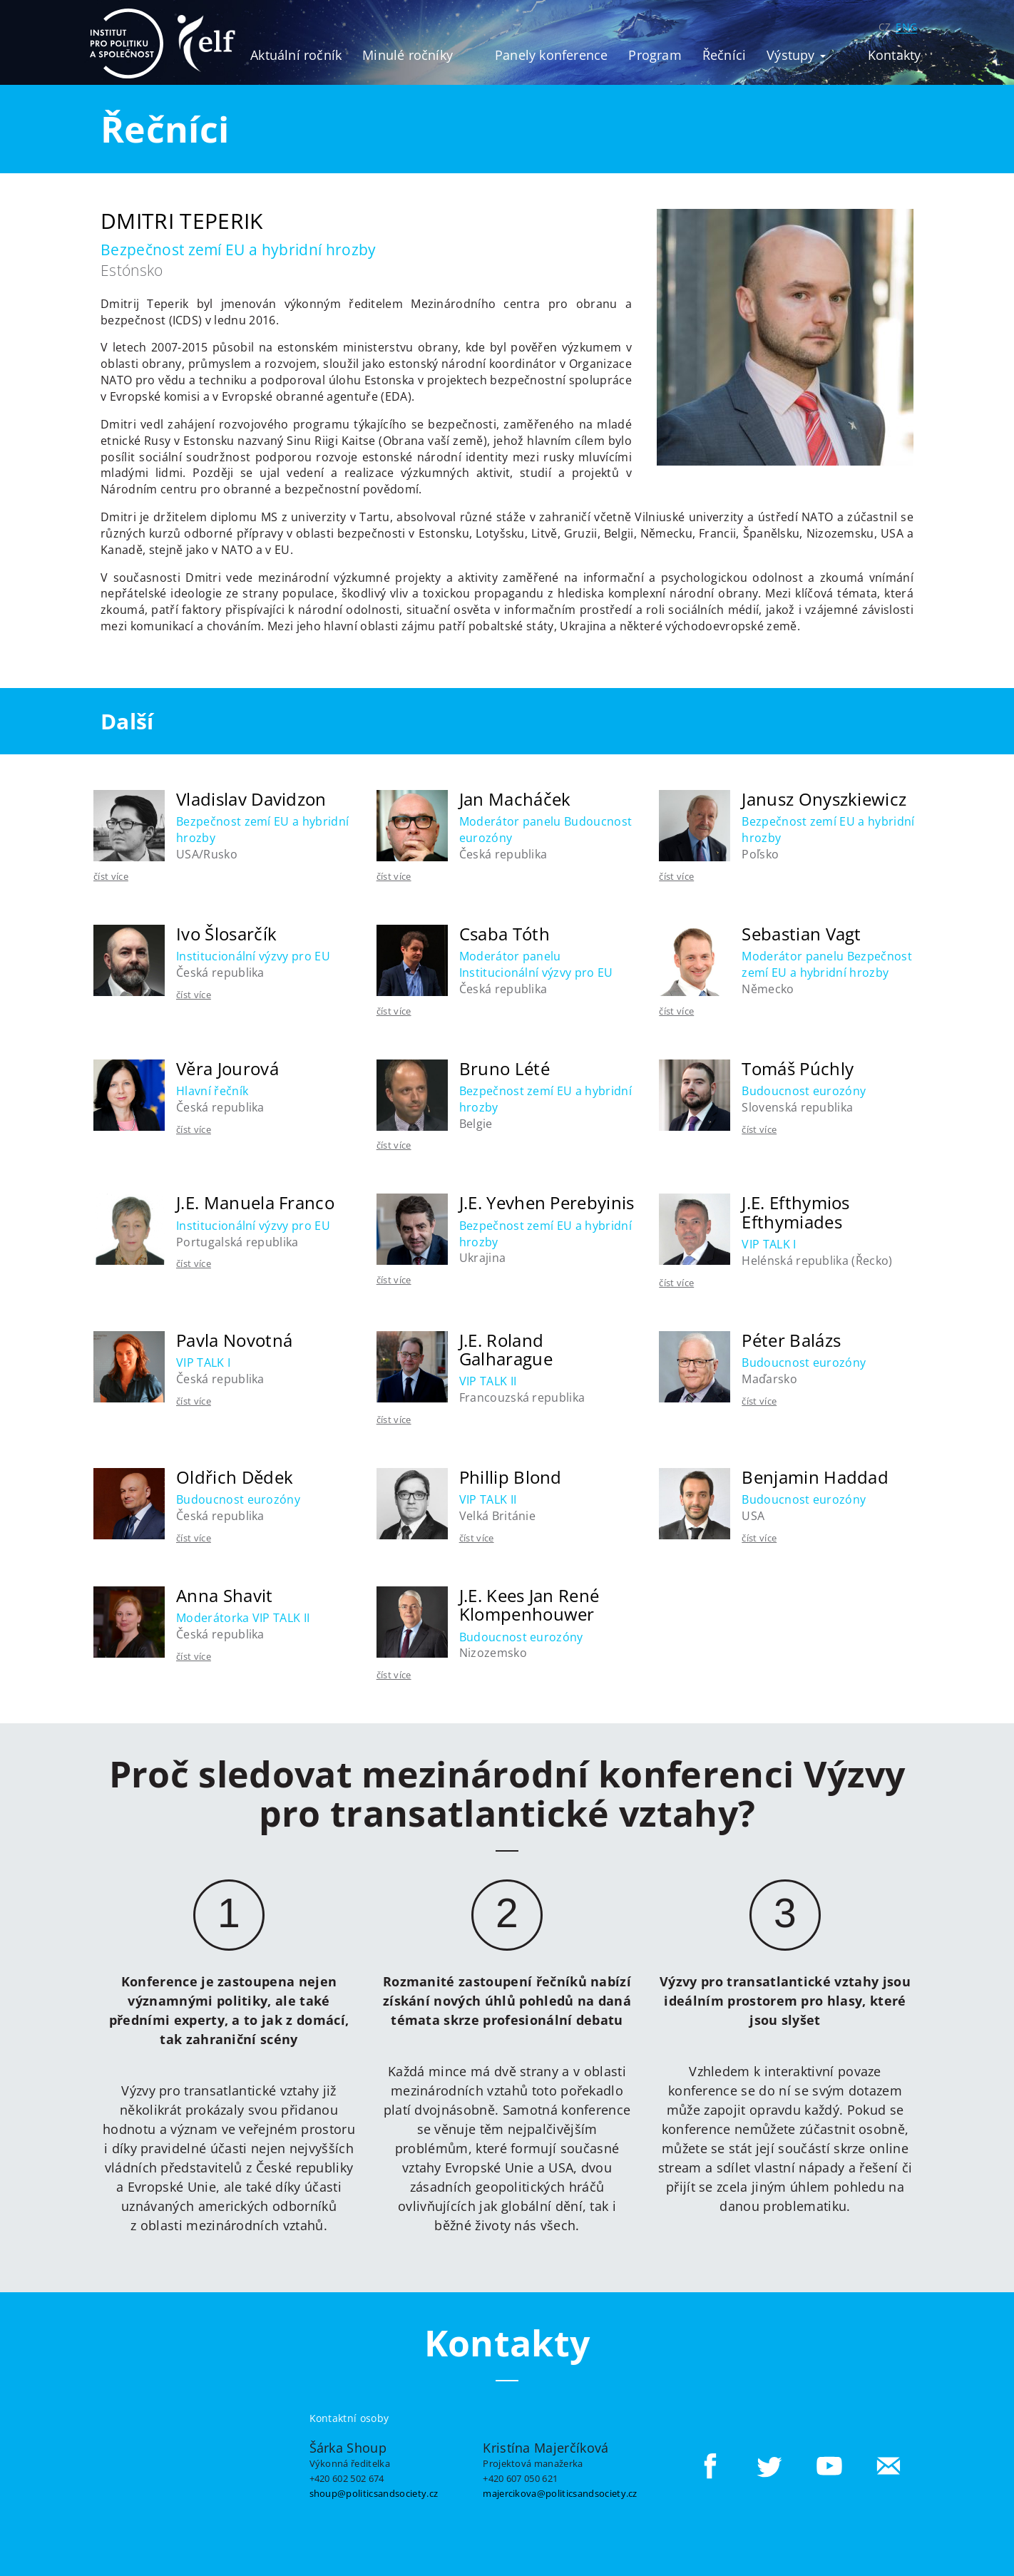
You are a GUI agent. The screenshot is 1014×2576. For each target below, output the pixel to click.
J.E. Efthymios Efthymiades (795, 1212)
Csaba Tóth (504, 933)
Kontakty (894, 54)
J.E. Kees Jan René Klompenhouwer (529, 1605)
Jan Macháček (515, 799)
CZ (885, 27)
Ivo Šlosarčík (226, 933)
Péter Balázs (791, 1340)
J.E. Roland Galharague (506, 1349)
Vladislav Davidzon (251, 799)
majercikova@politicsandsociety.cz (560, 2493)
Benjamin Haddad (815, 1477)
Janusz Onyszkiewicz (824, 799)
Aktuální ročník (296, 54)
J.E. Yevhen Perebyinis (547, 1202)
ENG (906, 27)
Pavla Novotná (234, 1340)
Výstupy (796, 54)
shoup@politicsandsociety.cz (374, 2493)
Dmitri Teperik (181, 220)
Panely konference (551, 54)
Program (654, 54)
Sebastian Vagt (801, 933)
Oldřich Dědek (234, 1477)
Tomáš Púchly (798, 1068)
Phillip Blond (510, 1477)
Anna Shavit (224, 1595)
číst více (110, 876)
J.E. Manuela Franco (255, 1202)
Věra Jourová (227, 1068)
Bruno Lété (504, 1068)
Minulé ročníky (407, 54)
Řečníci (724, 54)
